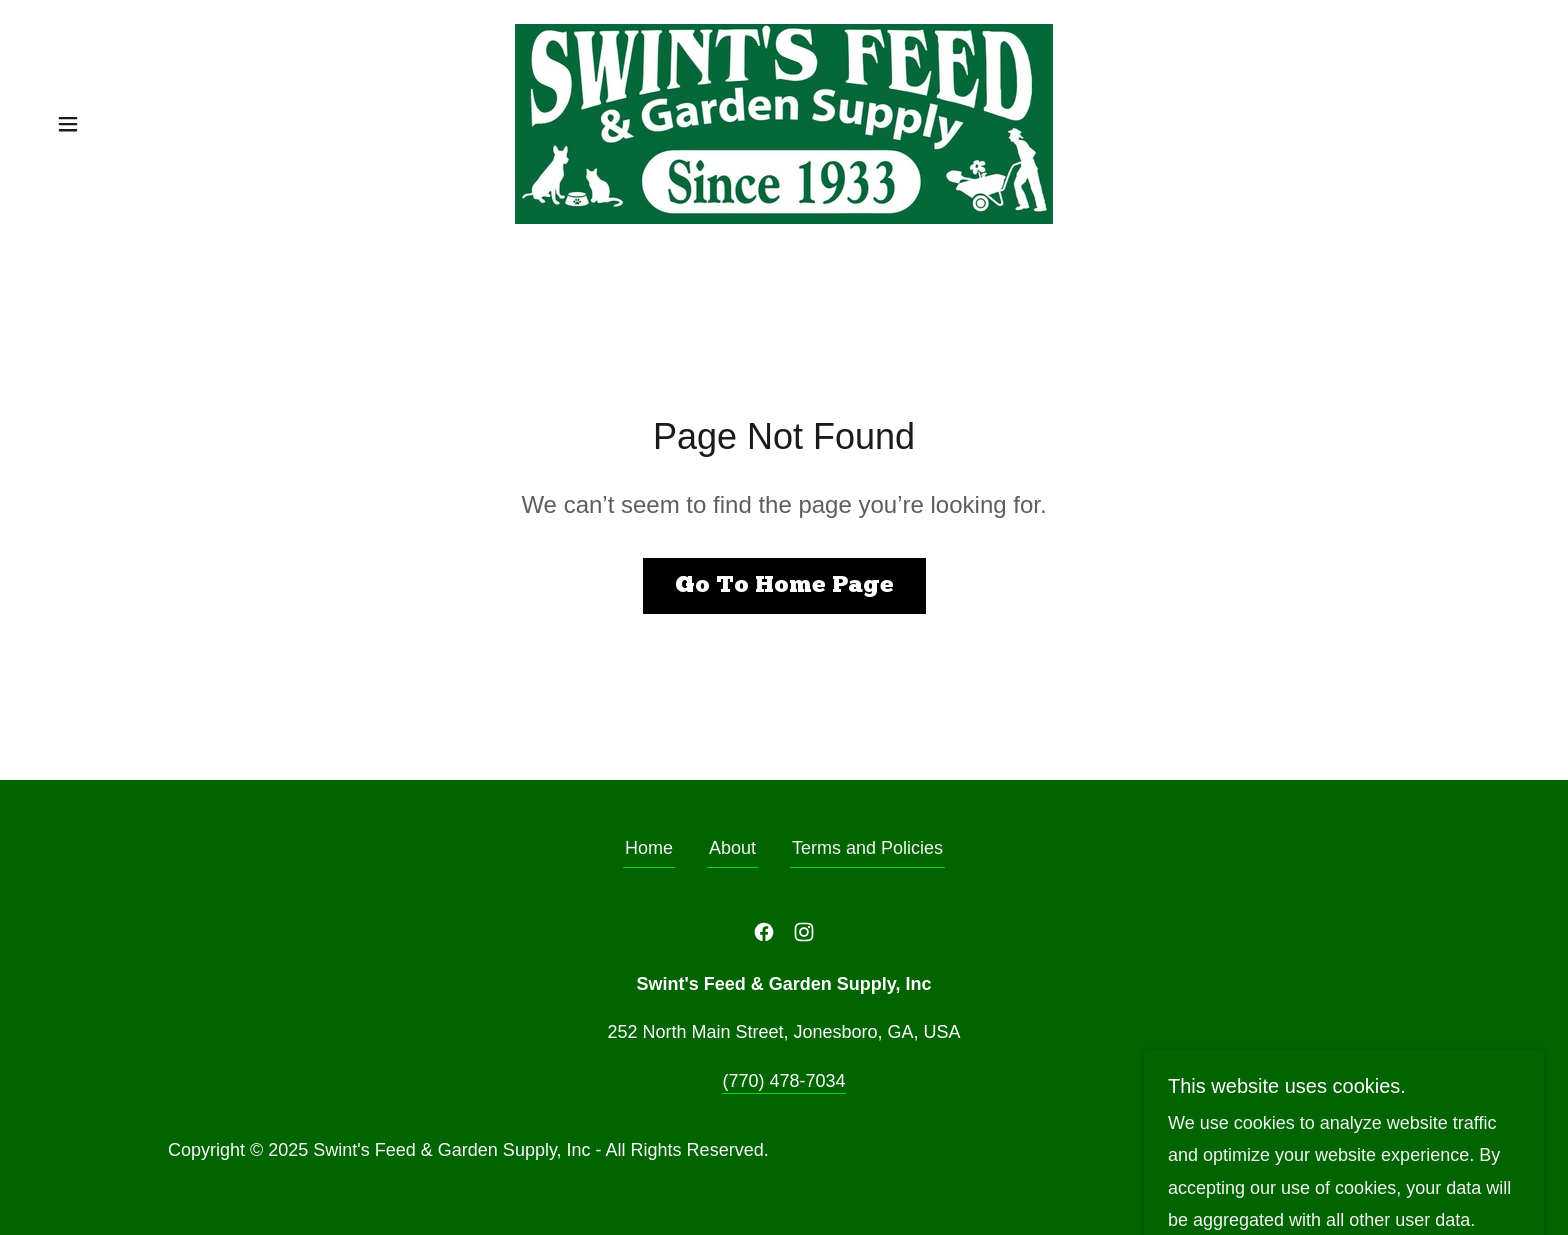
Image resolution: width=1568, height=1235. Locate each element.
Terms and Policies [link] (867, 848)
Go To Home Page (784, 586)
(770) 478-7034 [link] (783, 1081)
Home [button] (649, 848)
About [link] (732, 848)
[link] (784, 123)
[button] (68, 124)
